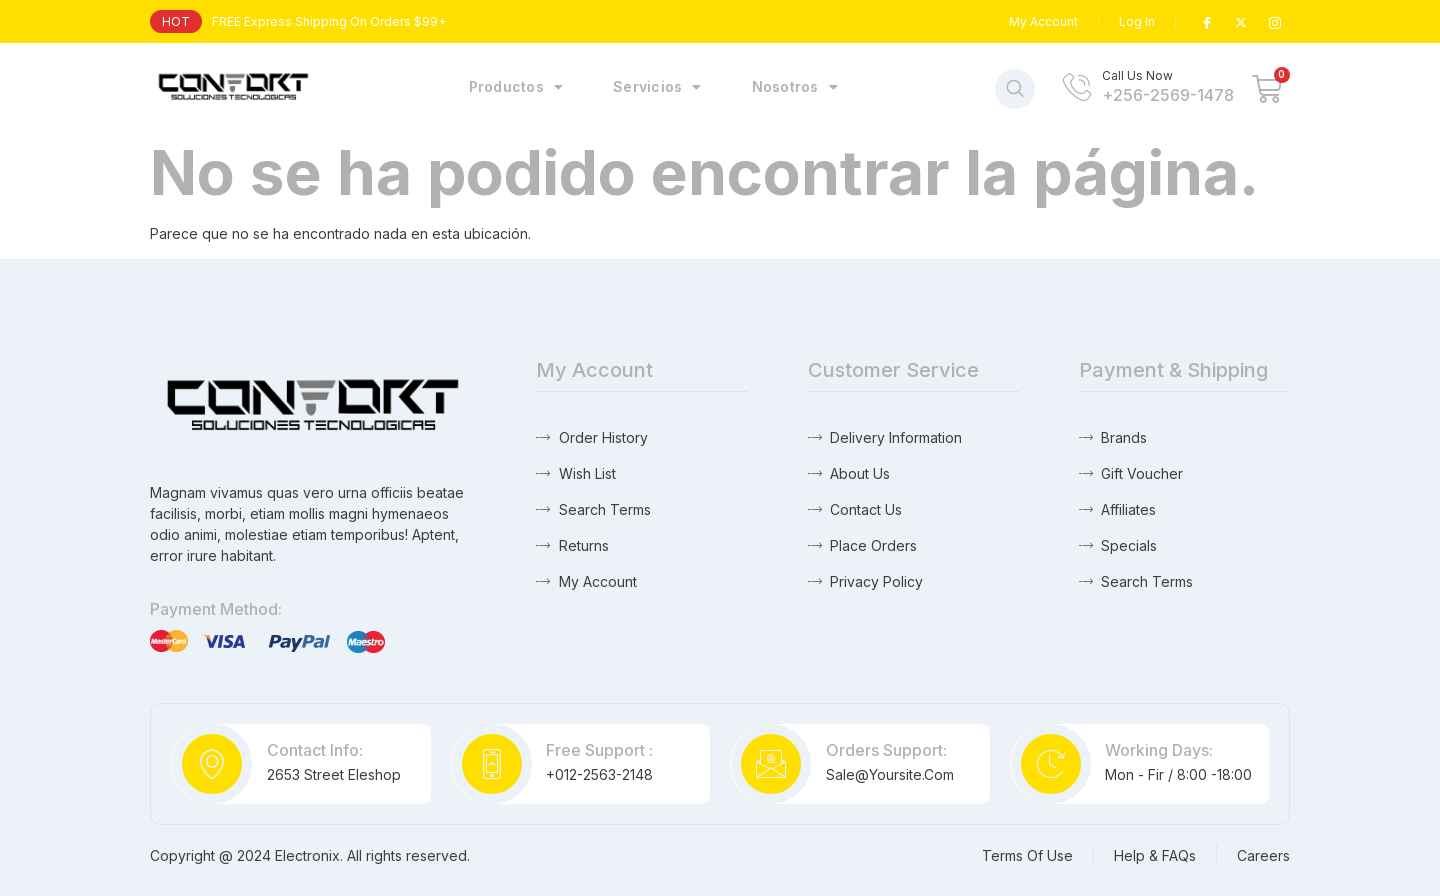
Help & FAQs (1155, 855)
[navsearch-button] (1015, 89)
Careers (1263, 855)
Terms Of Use (1027, 855)
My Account (1043, 21)
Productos (516, 87)
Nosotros (795, 87)
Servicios (657, 87)
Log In (1137, 21)
